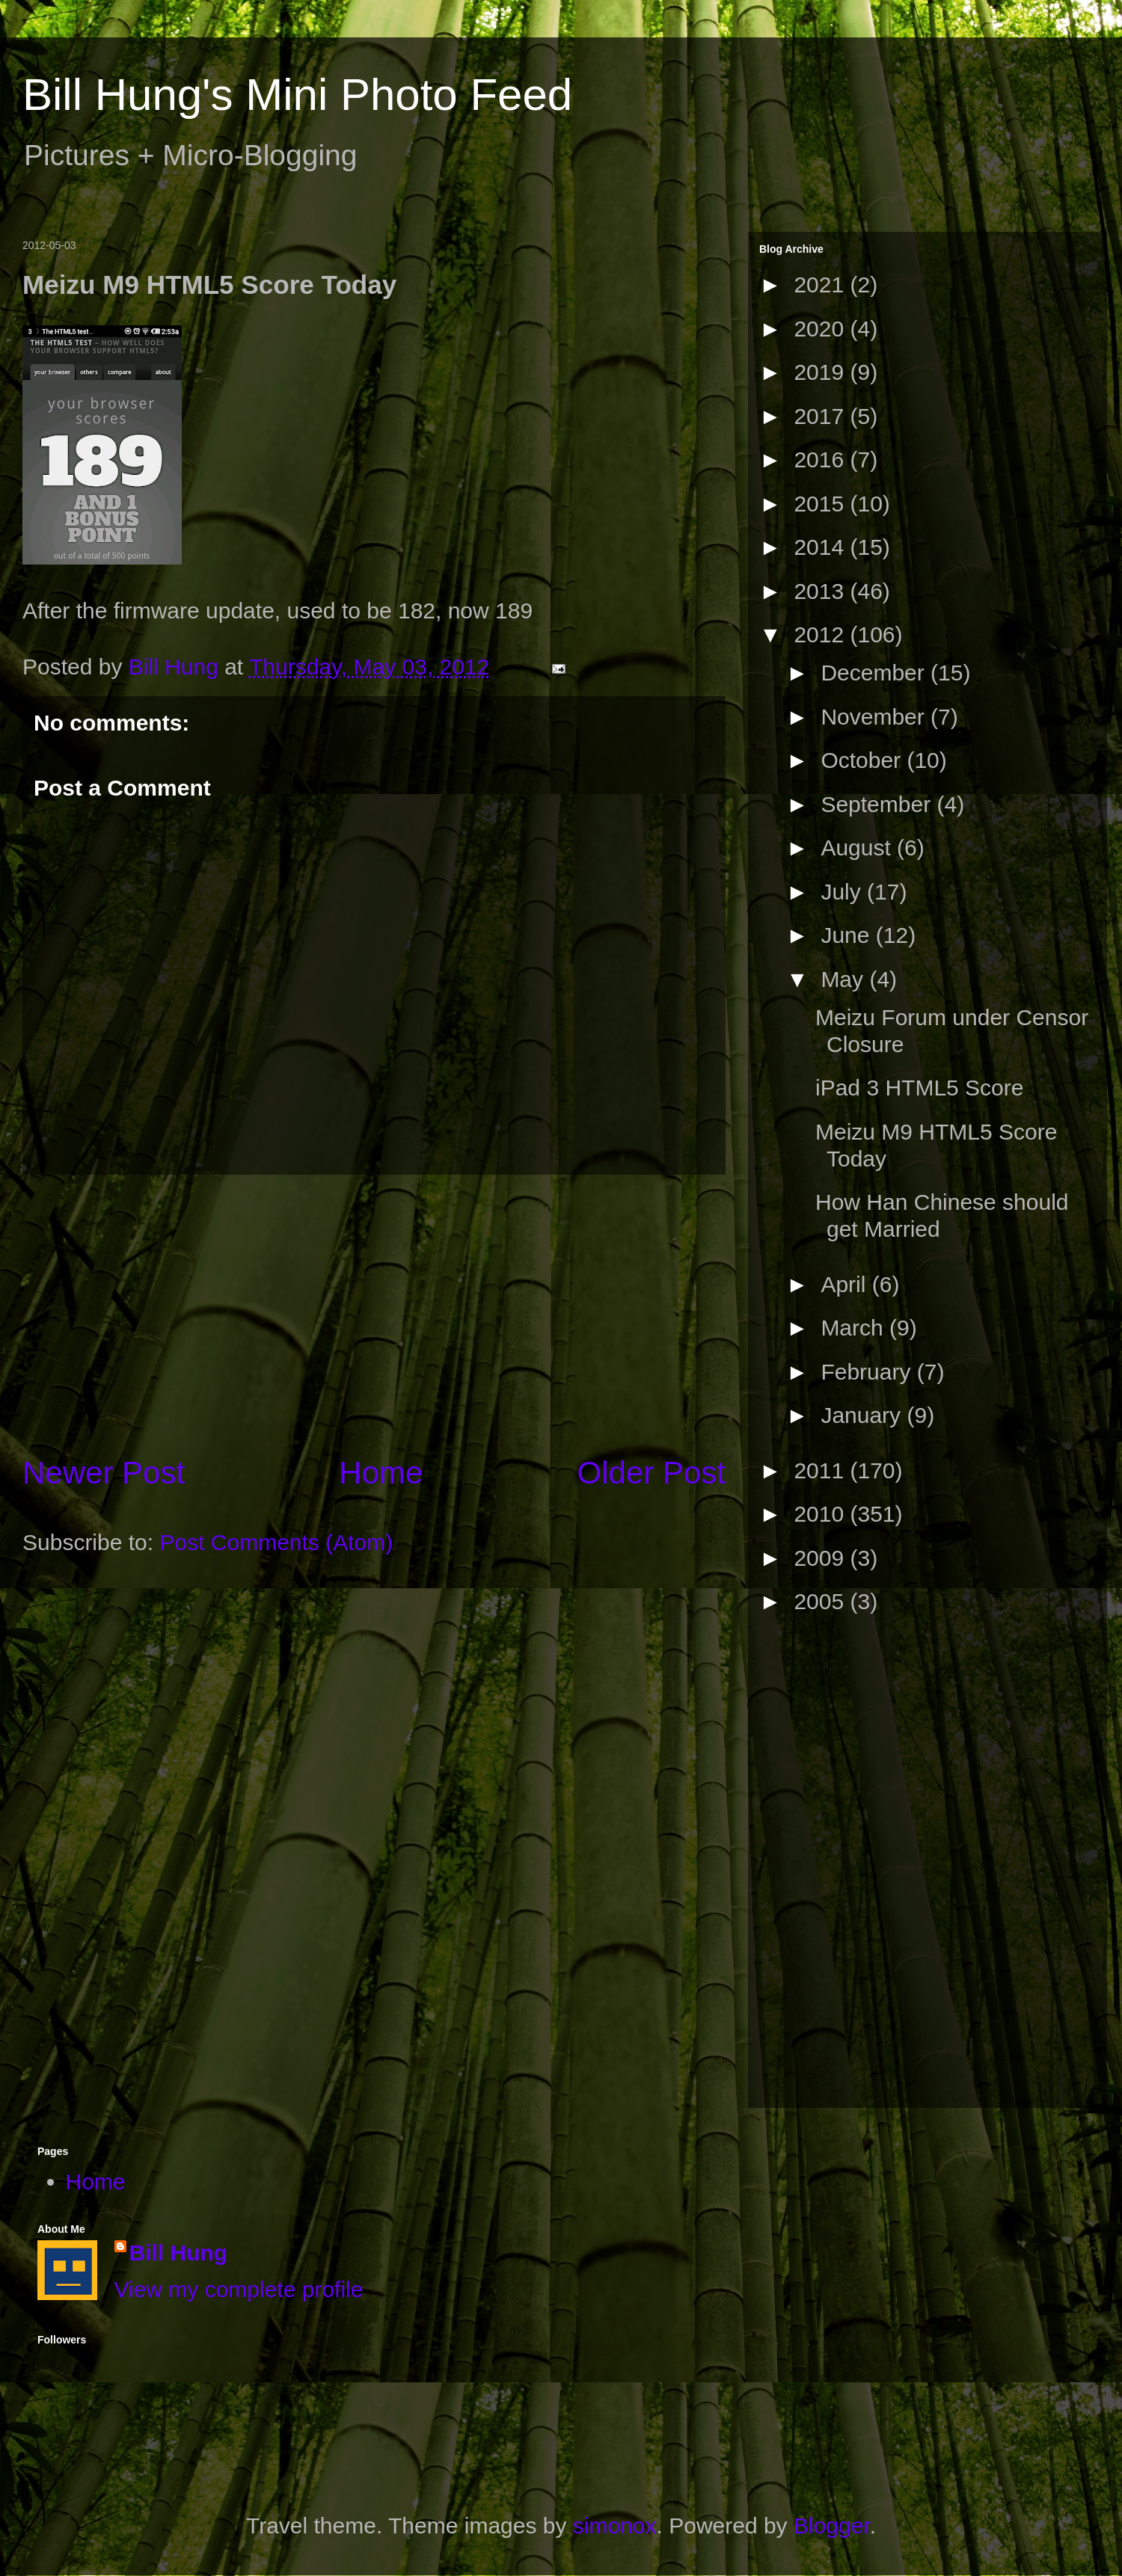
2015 (822, 503)
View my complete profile (239, 2289)
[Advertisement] (819, 1867)
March (855, 1327)
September (878, 804)
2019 (822, 372)
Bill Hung (178, 2252)
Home (381, 1472)
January (864, 1415)
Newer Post (103, 1472)
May (845, 979)
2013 (822, 591)
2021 (822, 284)
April (846, 1284)
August (859, 847)
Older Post (651, 1472)
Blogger (832, 2525)
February (868, 1371)
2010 (822, 1513)
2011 (822, 1470)
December (876, 672)
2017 (822, 416)
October (864, 760)
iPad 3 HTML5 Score (919, 1087)
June (848, 935)
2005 (822, 1601)
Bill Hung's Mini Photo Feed (297, 95)
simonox (615, 2525)
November (876, 716)
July (844, 891)
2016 (822, 459)
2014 (822, 547)
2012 (822, 634)
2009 (822, 1558)
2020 (822, 328)
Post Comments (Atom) (276, 1542)
